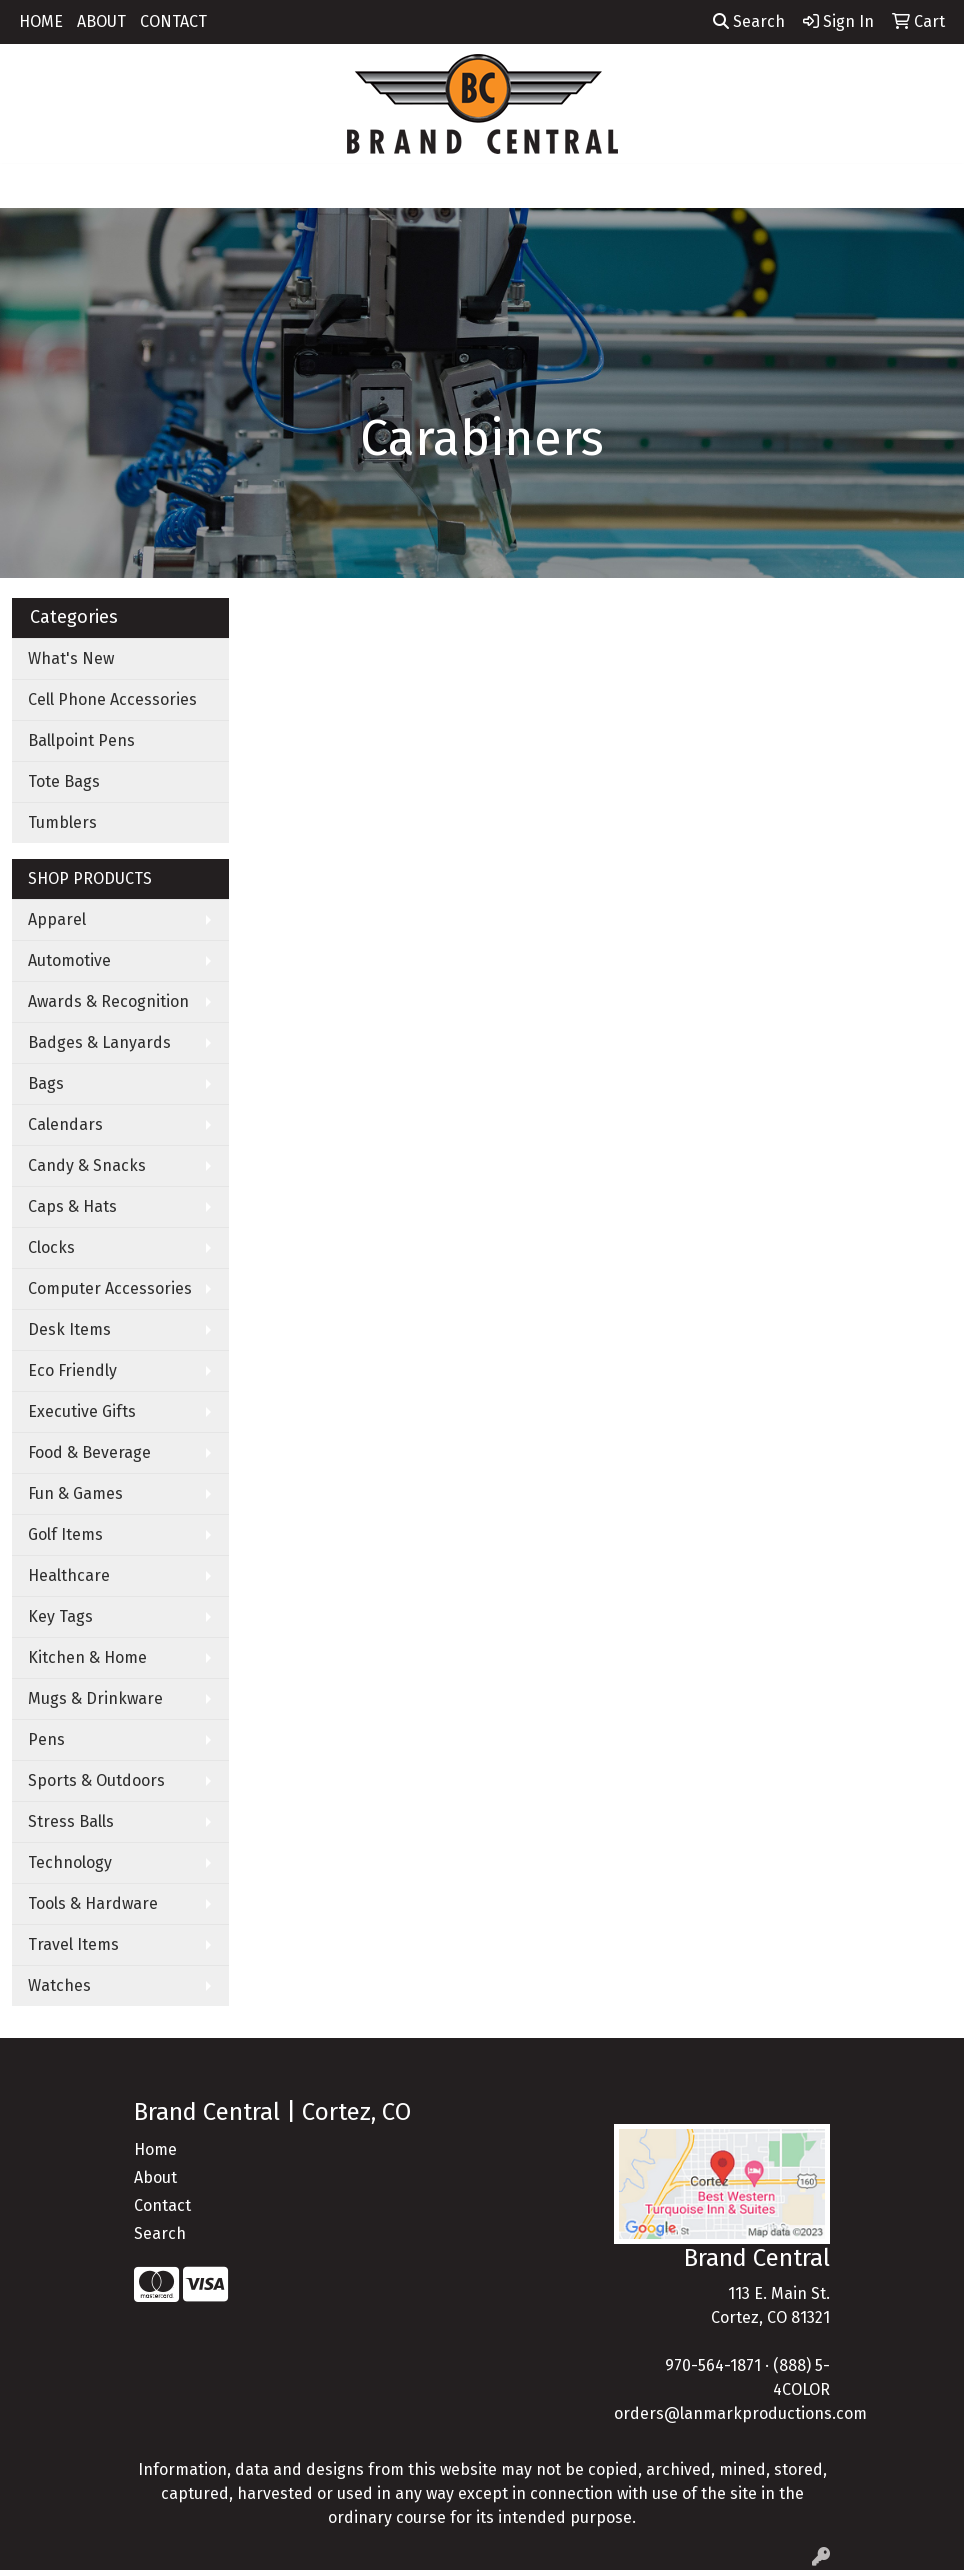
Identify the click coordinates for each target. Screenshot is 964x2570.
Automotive (69, 960)
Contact (162, 2205)
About (155, 2177)
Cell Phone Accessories (112, 699)
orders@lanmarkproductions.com (740, 2413)
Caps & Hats (72, 1206)
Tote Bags (64, 781)
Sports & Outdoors (96, 1780)
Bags (46, 1083)
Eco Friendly (72, 1370)
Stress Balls (71, 1821)
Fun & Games (75, 1493)
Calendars (65, 1124)
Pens (46, 1739)
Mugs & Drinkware (95, 1698)
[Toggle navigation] (31, 186)
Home (155, 2149)
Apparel (57, 919)
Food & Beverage (89, 1452)
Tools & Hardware (93, 1903)
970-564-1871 (713, 2365)
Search (749, 21)
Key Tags (60, 1616)
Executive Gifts (82, 1411)
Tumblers (62, 822)
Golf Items (65, 1534)
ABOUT (101, 21)
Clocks (51, 1247)
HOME (41, 21)
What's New (71, 658)
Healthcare (69, 1575)
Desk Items (69, 1329)
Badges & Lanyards (99, 1042)
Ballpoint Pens (81, 740)
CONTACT (173, 21)
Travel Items (73, 1944)
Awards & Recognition (108, 1001)
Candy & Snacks (87, 1165)
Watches (59, 1985)
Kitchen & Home (87, 1657)
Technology (70, 1862)
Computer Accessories (110, 1288)
